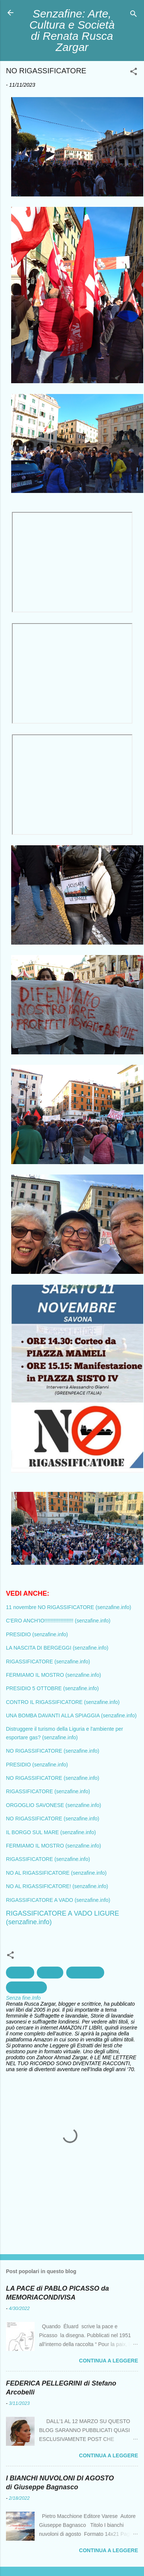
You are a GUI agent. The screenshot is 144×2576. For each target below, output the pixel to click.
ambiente (20, 1973)
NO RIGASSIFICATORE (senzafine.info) (52, 1751)
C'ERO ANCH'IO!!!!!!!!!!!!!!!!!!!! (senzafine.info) (58, 1621)
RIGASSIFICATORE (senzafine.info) (48, 1662)
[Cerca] (133, 15)
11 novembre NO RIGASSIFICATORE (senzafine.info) (68, 1607)
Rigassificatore (26, 1987)
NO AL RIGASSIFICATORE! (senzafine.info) (57, 1886)
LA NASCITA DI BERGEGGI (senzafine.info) (57, 1648)
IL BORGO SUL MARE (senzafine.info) (51, 1832)
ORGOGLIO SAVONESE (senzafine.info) (53, 1805)
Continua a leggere (108, 2361)
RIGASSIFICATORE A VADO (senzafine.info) (58, 1900)
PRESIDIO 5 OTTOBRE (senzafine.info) (52, 1688)
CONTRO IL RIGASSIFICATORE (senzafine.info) (62, 1702)
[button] (133, 73)
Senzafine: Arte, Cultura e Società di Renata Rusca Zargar (72, 30)
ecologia (50, 1973)
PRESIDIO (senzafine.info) (37, 1634)
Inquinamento (85, 1973)
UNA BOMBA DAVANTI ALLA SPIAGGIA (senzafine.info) (71, 1715)
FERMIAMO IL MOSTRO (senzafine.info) (53, 1675)
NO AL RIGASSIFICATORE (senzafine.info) (56, 1873)
